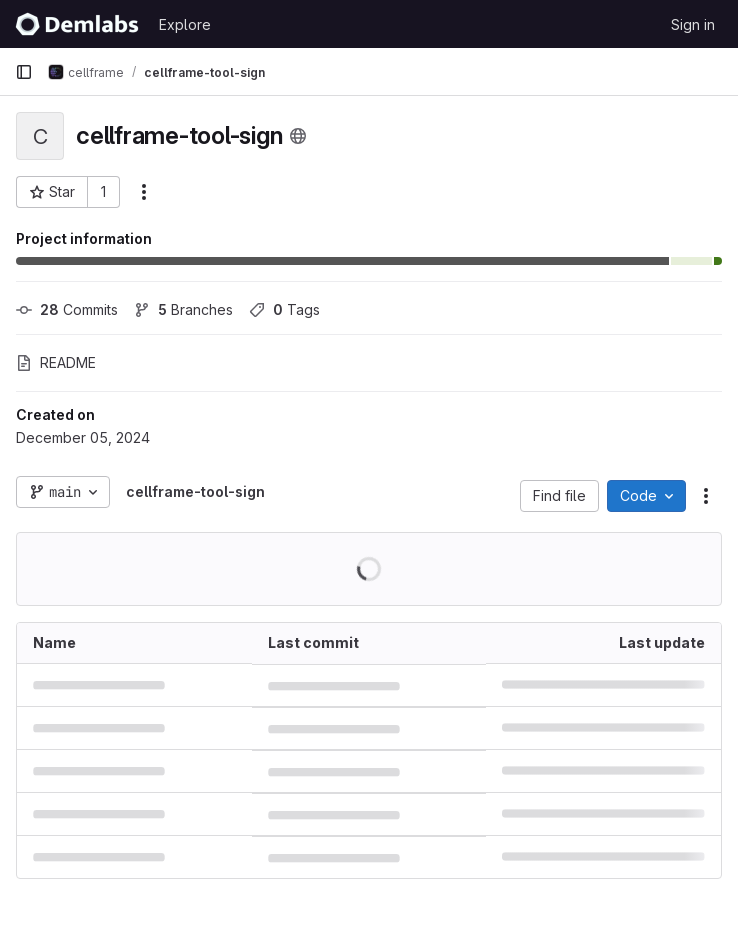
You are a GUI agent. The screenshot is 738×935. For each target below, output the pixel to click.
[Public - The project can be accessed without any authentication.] (298, 136)
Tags (284, 309)
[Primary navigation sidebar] (24, 72)
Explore (185, 24)
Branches (183, 309)
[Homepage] (77, 24)
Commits (67, 309)
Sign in (693, 24)
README (56, 362)
